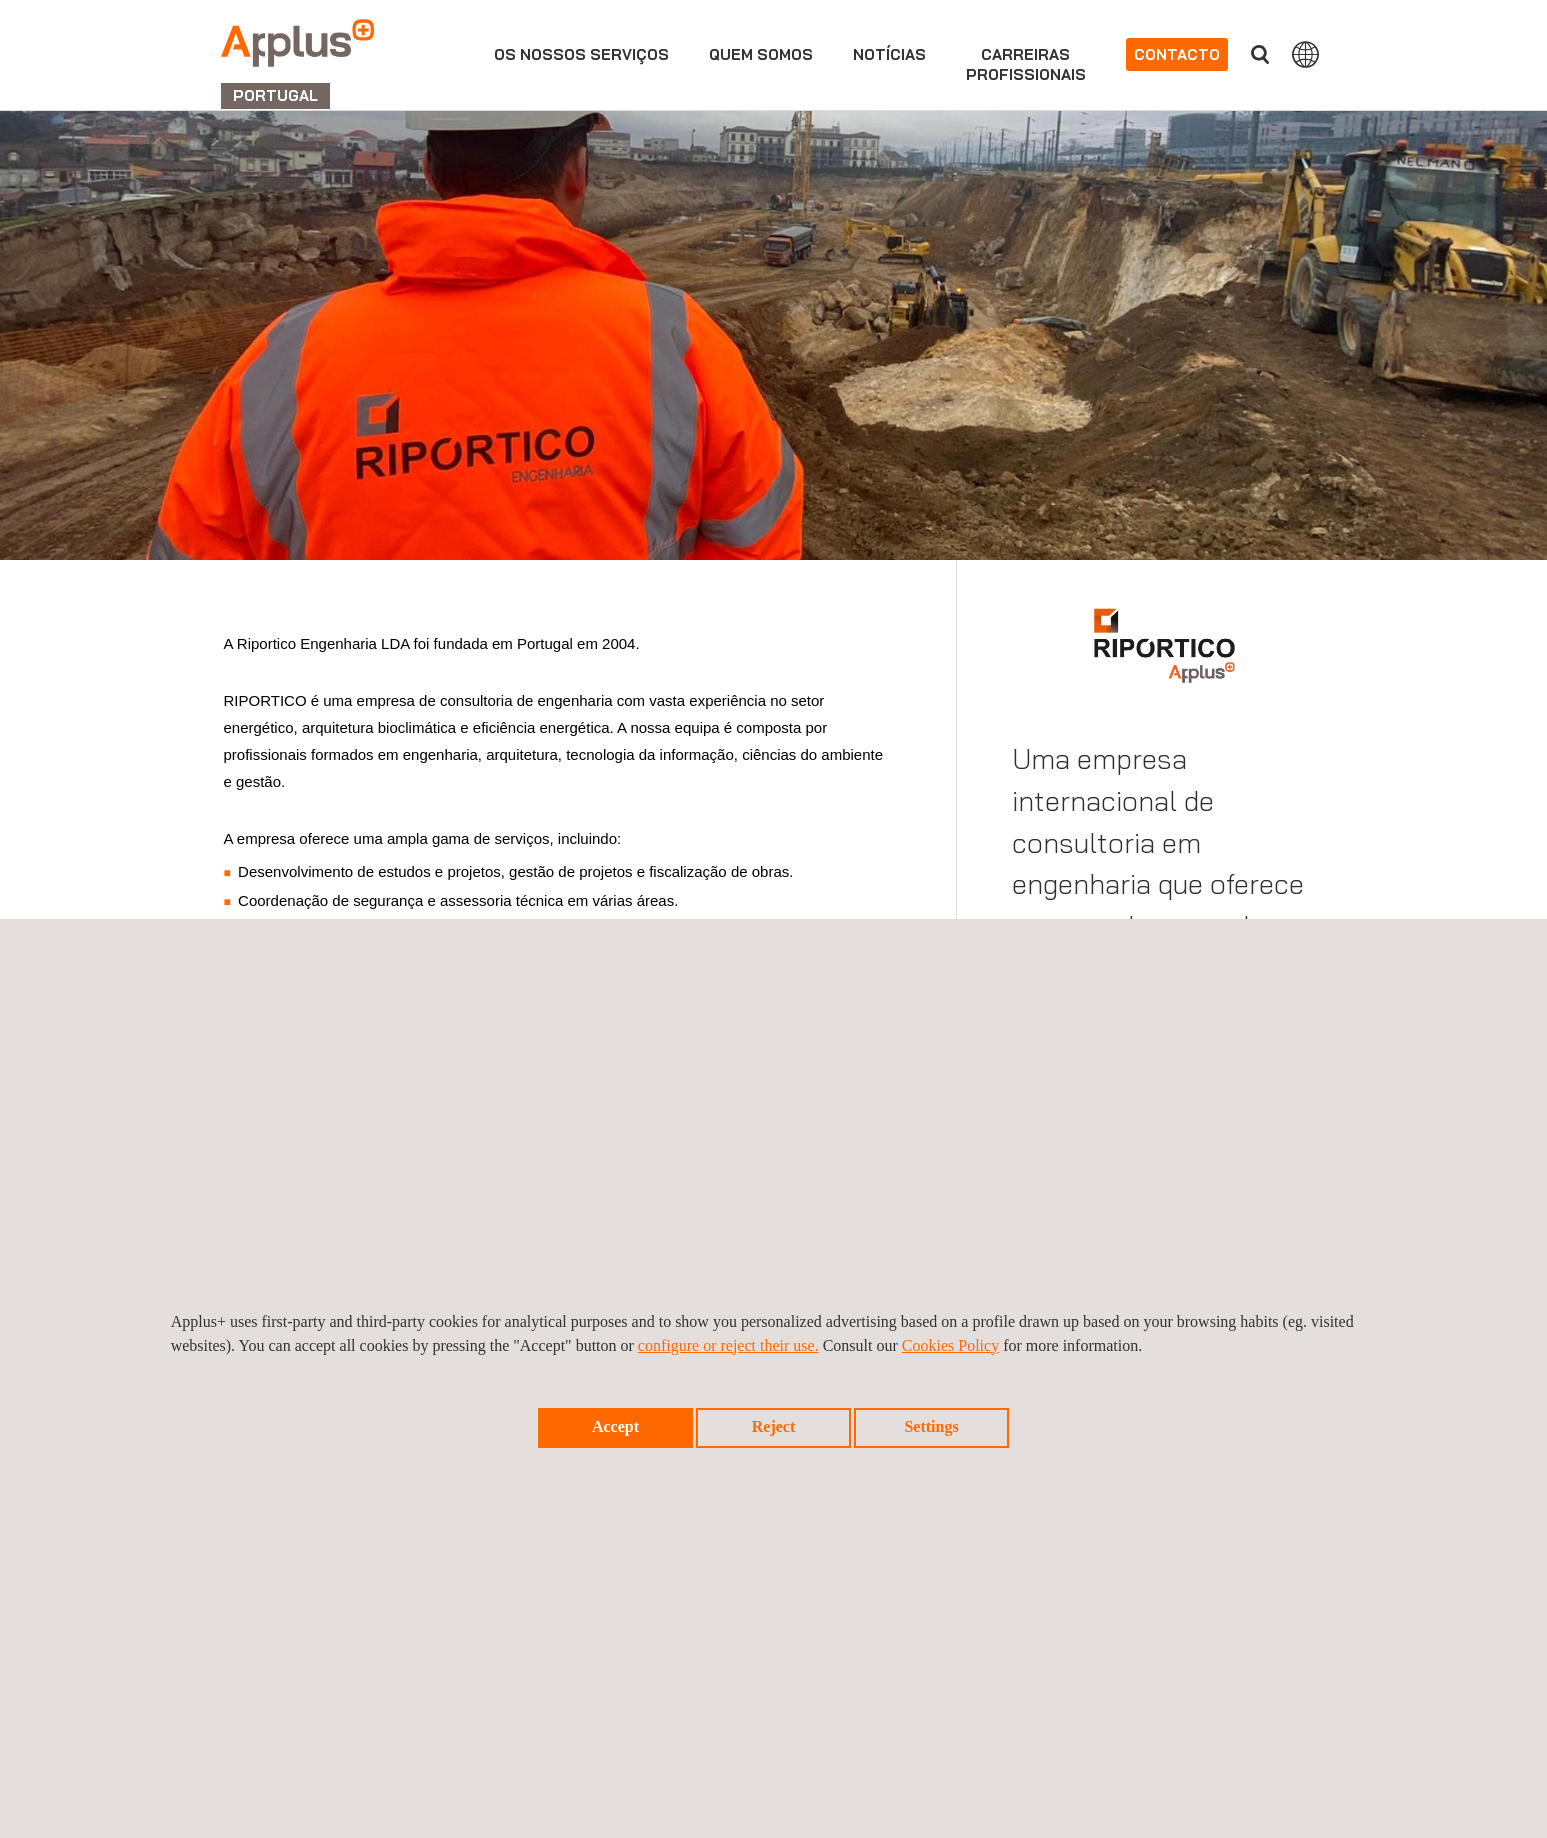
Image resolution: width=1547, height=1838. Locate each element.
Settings (931, 1426)
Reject (774, 1426)
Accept (615, 1426)
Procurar (1260, 54)
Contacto (1177, 54)
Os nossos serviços (581, 54)
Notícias (889, 54)
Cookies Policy (950, 1345)
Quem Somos (761, 54)
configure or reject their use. (728, 1345)
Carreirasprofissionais (1026, 64)
